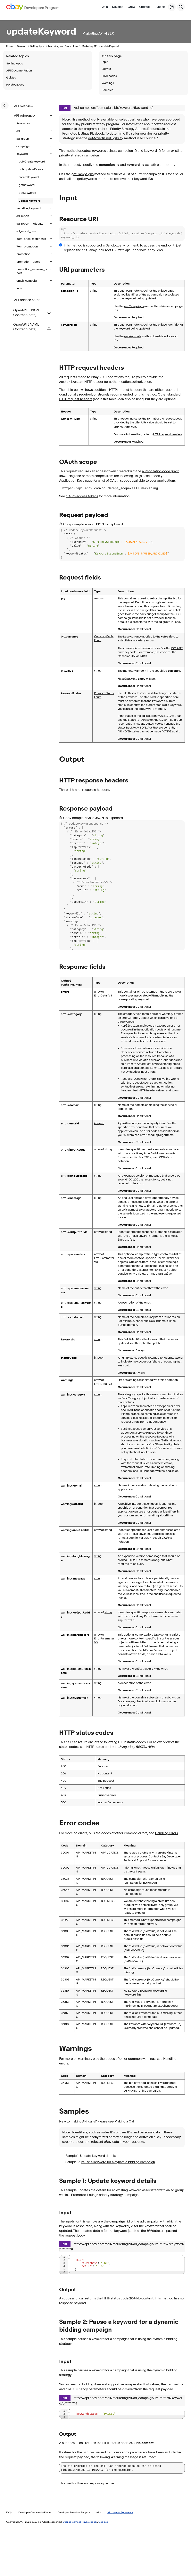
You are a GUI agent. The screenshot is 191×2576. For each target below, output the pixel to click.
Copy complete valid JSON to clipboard (91, 524)
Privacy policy (89, 2521)
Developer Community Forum (34, 2512)
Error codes (109, 76)
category (78, 835)
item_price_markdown (31, 239)
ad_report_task (26, 231)
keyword (22, 154)
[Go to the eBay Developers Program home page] (33, 7)
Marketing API (89, 46)
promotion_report (28, 262)
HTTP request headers (75, 399)
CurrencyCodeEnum (106, 542)
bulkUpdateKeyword (32, 169)
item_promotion (27, 246)
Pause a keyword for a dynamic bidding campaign (118, 2162)
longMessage (81, 859)
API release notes (27, 300)
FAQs (9, 2512)
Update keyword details (98, 2156)
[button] (66, 2256)
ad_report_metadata (30, 224)
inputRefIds (81, 847)
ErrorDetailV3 (85, 831)
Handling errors (166, 1833)
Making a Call (124, 2121)
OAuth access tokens (82, 496)
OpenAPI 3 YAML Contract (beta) (33, 326)
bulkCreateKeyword (32, 161)
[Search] (181, 7)
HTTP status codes (100, 1747)
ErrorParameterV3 (94, 882)
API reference (25, 115)
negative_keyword (28, 208)
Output (106, 69)
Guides (11, 77)
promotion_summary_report (31, 271)
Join (105, 7)
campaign (23, 146)
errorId (77, 843)
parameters (80, 878)
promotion (23, 254)
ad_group (22, 139)
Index (20, 288)
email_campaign (27, 281)
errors (70, 827)
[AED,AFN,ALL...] (137, 542)
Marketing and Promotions (63, 46)
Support (160, 7)
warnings (72, 921)
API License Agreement (120, 2512)
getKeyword (27, 185)
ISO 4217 (177, 648)
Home (9, 46)
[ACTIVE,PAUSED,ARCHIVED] (147, 553)
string (93, 291)
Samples (107, 90)
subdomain (79, 902)
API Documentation (19, 70)
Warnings (108, 83)
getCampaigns (82, 174)
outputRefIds (81, 866)
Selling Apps (37, 46)
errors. (71, 1014)
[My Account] (172, 7)
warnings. (73, 1394)
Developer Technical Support (74, 2512)
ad (18, 131)
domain (76, 839)
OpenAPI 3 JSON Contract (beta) (33, 312)
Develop (117, 7)
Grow (131, 7)
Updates (144, 7)
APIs (98, 2512)
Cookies (103, 2521)
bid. (69, 636)
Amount (80, 538)
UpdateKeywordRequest (85, 530)
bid (67, 534)
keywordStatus (76, 553)
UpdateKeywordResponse (86, 823)
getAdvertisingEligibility (105, 138)
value (76, 545)
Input (105, 62)
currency (78, 542)
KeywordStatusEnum (109, 553)
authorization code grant (160, 471)
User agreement (72, 2521)
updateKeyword (29, 201)
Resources (23, 123)
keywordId (72, 913)
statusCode (73, 917)
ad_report (23, 216)
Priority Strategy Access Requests (136, 129)
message (77, 862)
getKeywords (27, 193)
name (81, 886)
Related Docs (15, 85)
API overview (23, 106)
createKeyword (29, 177)
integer (97, 843)
